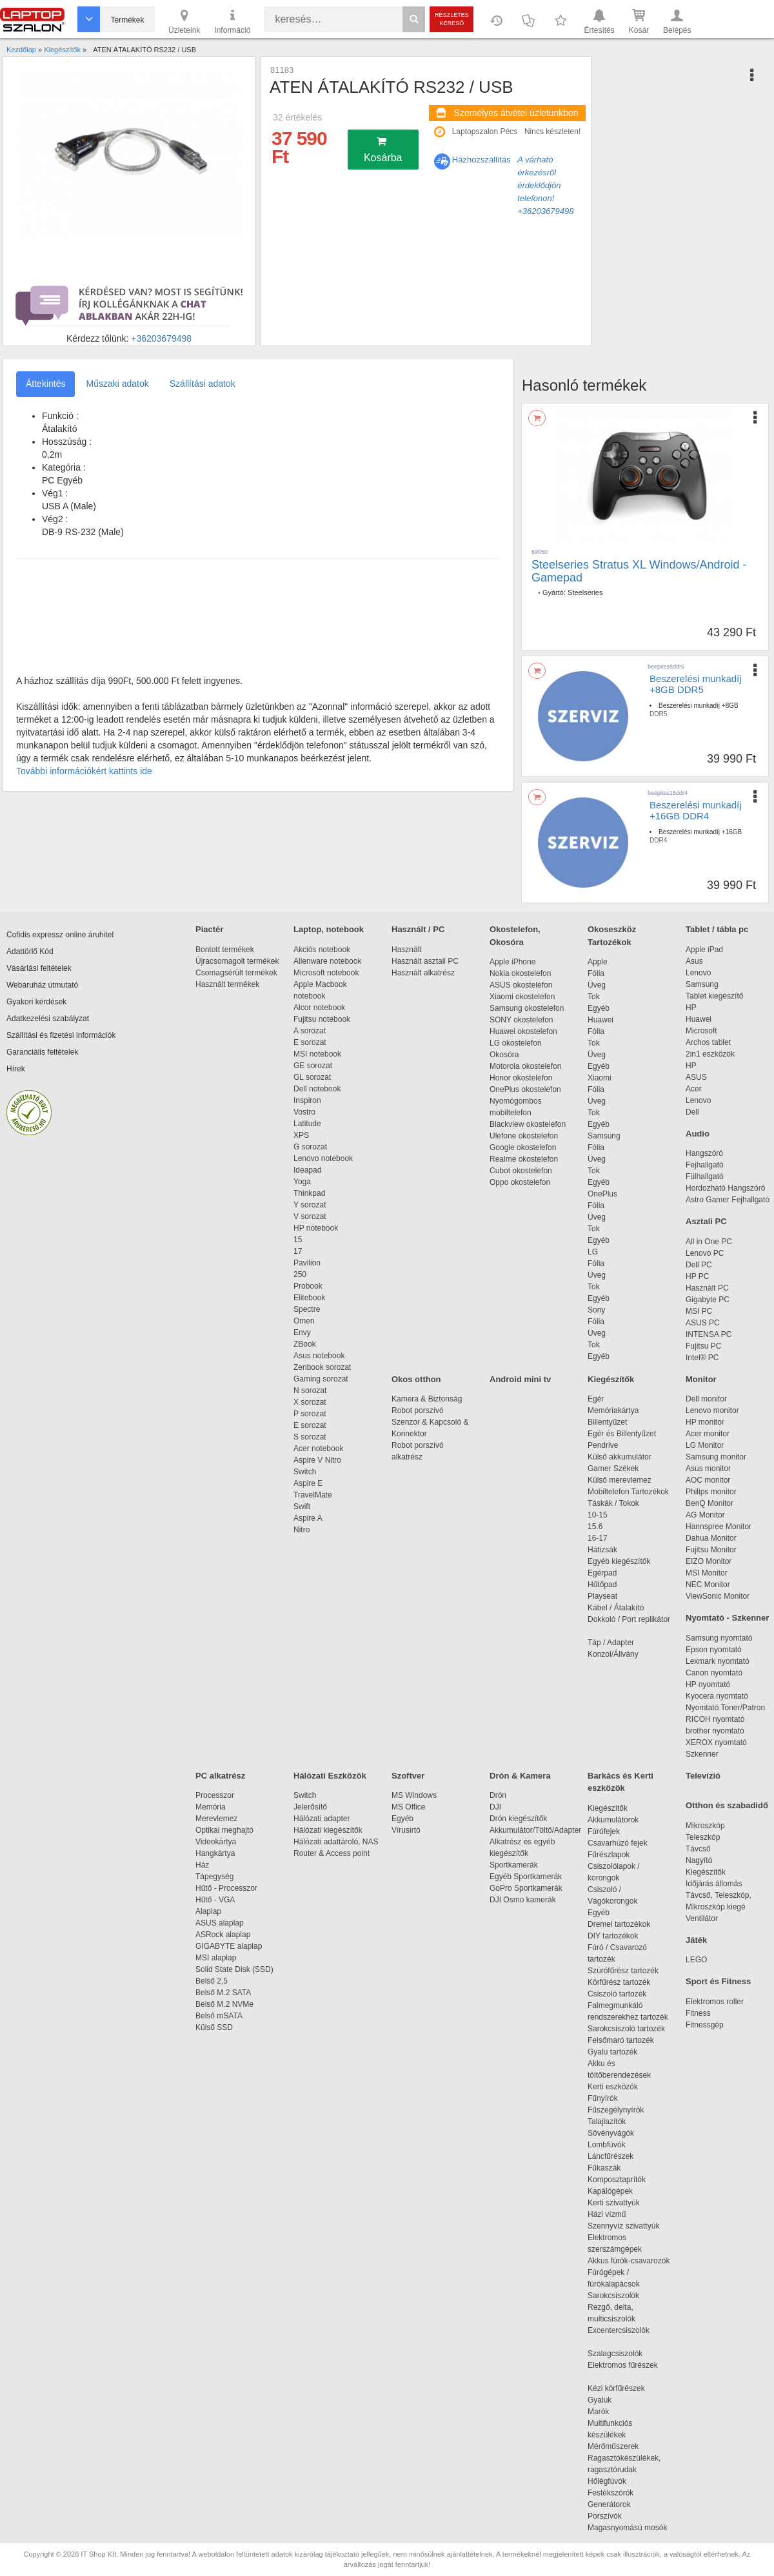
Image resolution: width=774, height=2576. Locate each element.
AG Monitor (705, 1514)
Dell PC (699, 1264)
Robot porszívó (418, 1410)
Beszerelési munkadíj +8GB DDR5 (696, 684)
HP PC (697, 1276)
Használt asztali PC (425, 961)
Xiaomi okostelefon (522, 996)
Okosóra (504, 1054)
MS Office (408, 1806)
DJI (495, 1806)
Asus (694, 961)
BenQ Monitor (709, 1503)
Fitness (698, 2013)
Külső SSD (214, 2027)
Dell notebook (317, 1088)
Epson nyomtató (714, 1649)
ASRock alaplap (225, 1934)
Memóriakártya (613, 1410)
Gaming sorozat (322, 1378)
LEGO (696, 1959)
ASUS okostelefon (521, 985)
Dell (692, 1112)
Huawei (600, 1019)
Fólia (596, 973)
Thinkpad (309, 1193)
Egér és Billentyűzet (622, 1433)
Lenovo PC (705, 1253)
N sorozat (309, 1390)
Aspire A (307, 1518)
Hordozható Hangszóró (725, 1188)
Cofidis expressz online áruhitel (60, 934)
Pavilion (307, 1262)
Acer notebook (318, 1448)
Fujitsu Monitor (711, 1549)
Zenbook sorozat (322, 1367)
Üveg (597, 985)
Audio (698, 1133)
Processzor (214, 1795)
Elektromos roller (715, 2001)
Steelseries (585, 592)
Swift (301, 1506)
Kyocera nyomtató (717, 1696)
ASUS (696, 1077)
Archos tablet (708, 1042)
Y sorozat (309, 1204)
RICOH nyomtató (715, 1719)
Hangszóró (704, 1153)
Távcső (698, 1848)
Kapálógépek (610, 2191)
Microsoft (701, 1030)
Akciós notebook (321, 949)
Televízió (703, 1776)
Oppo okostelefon (520, 1182)
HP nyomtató (708, 1684)
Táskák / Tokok (613, 1503)
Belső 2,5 (211, 1981)
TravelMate (314, 1494)
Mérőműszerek (613, 2446)
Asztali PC (706, 1221)
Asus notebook (318, 1355)
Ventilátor (702, 1918)
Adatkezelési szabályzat (47, 1018)
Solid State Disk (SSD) (234, 1969)
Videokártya (215, 1841)
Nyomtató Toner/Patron (725, 1707)
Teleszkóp (703, 1837)
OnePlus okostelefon (525, 1089)
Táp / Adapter (611, 1642)
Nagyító (699, 1860)
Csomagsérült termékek (236, 972)
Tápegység (214, 1876)
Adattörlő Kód (30, 951)
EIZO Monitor (708, 1561)
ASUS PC (703, 1322)
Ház (202, 1864)
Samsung (604, 1135)
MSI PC (699, 1311)
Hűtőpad (602, 1584)
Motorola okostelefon (525, 1066)
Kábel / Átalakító (618, 1607)
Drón (498, 1795)
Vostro (304, 1112)
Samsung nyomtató (719, 1638)
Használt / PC (418, 929)
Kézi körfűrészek (623, 2388)
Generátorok (609, 2504)
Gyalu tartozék (612, 2051)
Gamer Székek (613, 1468)
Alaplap (208, 1911)
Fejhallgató (705, 1164)
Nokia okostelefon (520, 973)
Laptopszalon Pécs (484, 131)
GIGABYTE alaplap (230, 1946)
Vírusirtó (406, 1830)
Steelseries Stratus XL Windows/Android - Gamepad (638, 571)
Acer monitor (707, 1433)
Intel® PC (702, 1357)
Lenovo (698, 972)
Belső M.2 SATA (223, 1992)
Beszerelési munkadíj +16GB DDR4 (696, 810)
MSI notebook (317, 1054)
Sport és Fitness (718, 1981)
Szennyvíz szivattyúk (623, 2225)
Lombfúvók (607, 2144)
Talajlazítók (607, 2121)
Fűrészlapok (615, 1854)
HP (691, 1007)
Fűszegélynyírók (619, 2109)
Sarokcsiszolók (618, 2295)
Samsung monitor (716, 1456)
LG (593, 1251)
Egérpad (602, 1572)
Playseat (602, 1596)
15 (297, 1239)
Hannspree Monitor (718, 1526)
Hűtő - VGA (215, 1899)
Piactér (209, 929)
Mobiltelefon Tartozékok (628, 1491)
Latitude (307, 1123)
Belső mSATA (220, 2015)
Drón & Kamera (520, 1776)
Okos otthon (416, 1379)
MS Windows (414, 1795)
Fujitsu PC (703, 1346)
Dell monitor (706, 1398)
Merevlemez (216, 1818)
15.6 (595, 1526)
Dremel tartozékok (625, 1924)
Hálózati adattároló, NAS (335, 1841)
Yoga (302, 1181)
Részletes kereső (452, 19)
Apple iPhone (512, 961)
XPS (301, 1135)
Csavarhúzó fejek (624, 1843)
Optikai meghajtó (224, 1830)
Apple (598, 961)
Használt (407, 949)
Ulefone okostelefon (524, 1135)
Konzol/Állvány (613, 1654)
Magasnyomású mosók (627, 2527)
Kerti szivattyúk (614, 2202)
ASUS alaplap (221, 1922)
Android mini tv (520, 1379)
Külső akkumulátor (619, 1456)
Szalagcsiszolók (615, 2353)
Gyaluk (615, 2400)
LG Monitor (705, 1445)
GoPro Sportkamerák (526, 1888)
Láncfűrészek (617, 2156)
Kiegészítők (611, 1379)
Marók (607, 2411)
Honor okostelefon (521, 1077)
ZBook (304, 1344)
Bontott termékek (224, 949)
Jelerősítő (310, 1806)
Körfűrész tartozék (619, 1982)
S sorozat (309, 1436)
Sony (596, 1309)
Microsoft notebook (326, 972)
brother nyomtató (715, 1730)
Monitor (701, 1379)
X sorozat (309, 1402)
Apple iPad (704, 949)
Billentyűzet (607, 1422)
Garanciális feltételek (42, 1052)
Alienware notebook (327, 961)
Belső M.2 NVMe (226, 2004)
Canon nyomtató (714, 1672)
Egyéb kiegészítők (619, 1561)
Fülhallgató (705, 1176)
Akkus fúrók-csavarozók (629, 2260)
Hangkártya (215, 1853)
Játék (696, 1940)
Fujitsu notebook (321, 1019)
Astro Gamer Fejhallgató (727, 1199)
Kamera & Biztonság (427, 1398)
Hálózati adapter (321, 1818)
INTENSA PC (708, 1334)
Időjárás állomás (714, 1883)
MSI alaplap (215, 1957)
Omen (304, 1320)
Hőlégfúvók (607, 2481)
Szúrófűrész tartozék (623, 1970)
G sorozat (310, 1146)
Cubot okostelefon (521, 1170)
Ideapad (307, 1170)
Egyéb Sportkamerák (528, 1876)
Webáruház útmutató (42, 985)
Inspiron (307, 1100)
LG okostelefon (516, 1043)
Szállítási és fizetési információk (60, 1035)
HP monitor (705, 1422)
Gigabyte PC (707, 1299)
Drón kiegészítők (518, 1818)
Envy (302, 1332)
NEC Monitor (708, 1584)
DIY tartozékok (613, 1935)
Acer (694, 1088)
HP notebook (315, 1228)
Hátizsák (602, 1549)
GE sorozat (315, 1065)
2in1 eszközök (710, 1054)
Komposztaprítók (617, 2179)
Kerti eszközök (613, 2086)
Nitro (301, 1529)
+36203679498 (161, 338)
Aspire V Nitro (319, 1460)
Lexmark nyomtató (717, 1661)
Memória (210, 1806)
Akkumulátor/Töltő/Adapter (535, 1830)
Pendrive (603, 1445)
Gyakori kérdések (36, 1001)
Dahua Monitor (711, 1538)
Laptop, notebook (328, 929)
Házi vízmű (607, 2214)
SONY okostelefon (521, 1019)
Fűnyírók (603, 2098)
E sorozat (309, 1042)
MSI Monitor (707, 1572)
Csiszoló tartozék (617, 1993)
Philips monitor (711, 1491)
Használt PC (707, 1288)
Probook (307, 1286)
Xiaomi (599, 1077)
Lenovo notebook (323, 1158)
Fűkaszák (604, 2167)
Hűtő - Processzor (226, 1888)
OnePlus (602, 1193)
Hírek (15, 1068)
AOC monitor (708, 1480)
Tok (594, 996)
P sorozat (309, 1413)
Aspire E (307, 1483)
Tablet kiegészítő (714, 995)
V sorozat (309, 1216)
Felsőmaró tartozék (621, 2040)
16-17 (598, 1538)
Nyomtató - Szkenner (727, 1618)
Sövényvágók (617, 2133)
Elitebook (309, 1297)
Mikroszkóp (705, 1825)
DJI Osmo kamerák (525, 1899)
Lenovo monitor (712, 1410)
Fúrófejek (610, 1831)
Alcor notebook (319, 1007)
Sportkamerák (514, 1864)
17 (297, 1251)
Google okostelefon (523, 1147)
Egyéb (599, 1008)
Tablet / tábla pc (717, 929)
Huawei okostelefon (523, 1031)
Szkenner (702, 1754)
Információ (232, 20)
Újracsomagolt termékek (237, 961)
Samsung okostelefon (527, 1008)
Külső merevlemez (619, 1480)
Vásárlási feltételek (39, 968)
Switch (304, 1471)
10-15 (598, 1514)
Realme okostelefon (524, 1159)
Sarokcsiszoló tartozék (626, 2028)
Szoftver (408, 1776)
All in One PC (709, 1241)
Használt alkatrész (423, 972)
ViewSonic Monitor (717, 1596)
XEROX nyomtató (716, 1742)
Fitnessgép (705, 2024)
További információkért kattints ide (84, 771)
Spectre (306, 1309)
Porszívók (605, 2516)
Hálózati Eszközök (329, 1776)
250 (299, 1274)
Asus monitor (708, 1468)
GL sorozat (312, 1077)
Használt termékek (227, 984)
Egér (596, 1398)
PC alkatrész (220, 1776)
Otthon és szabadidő (727, 1805)
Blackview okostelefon (528, 1124)
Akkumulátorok (619, 1819)
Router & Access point (331, 1853)
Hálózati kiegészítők (327, 1830)
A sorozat (309, 1030)
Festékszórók (610, 2492)
